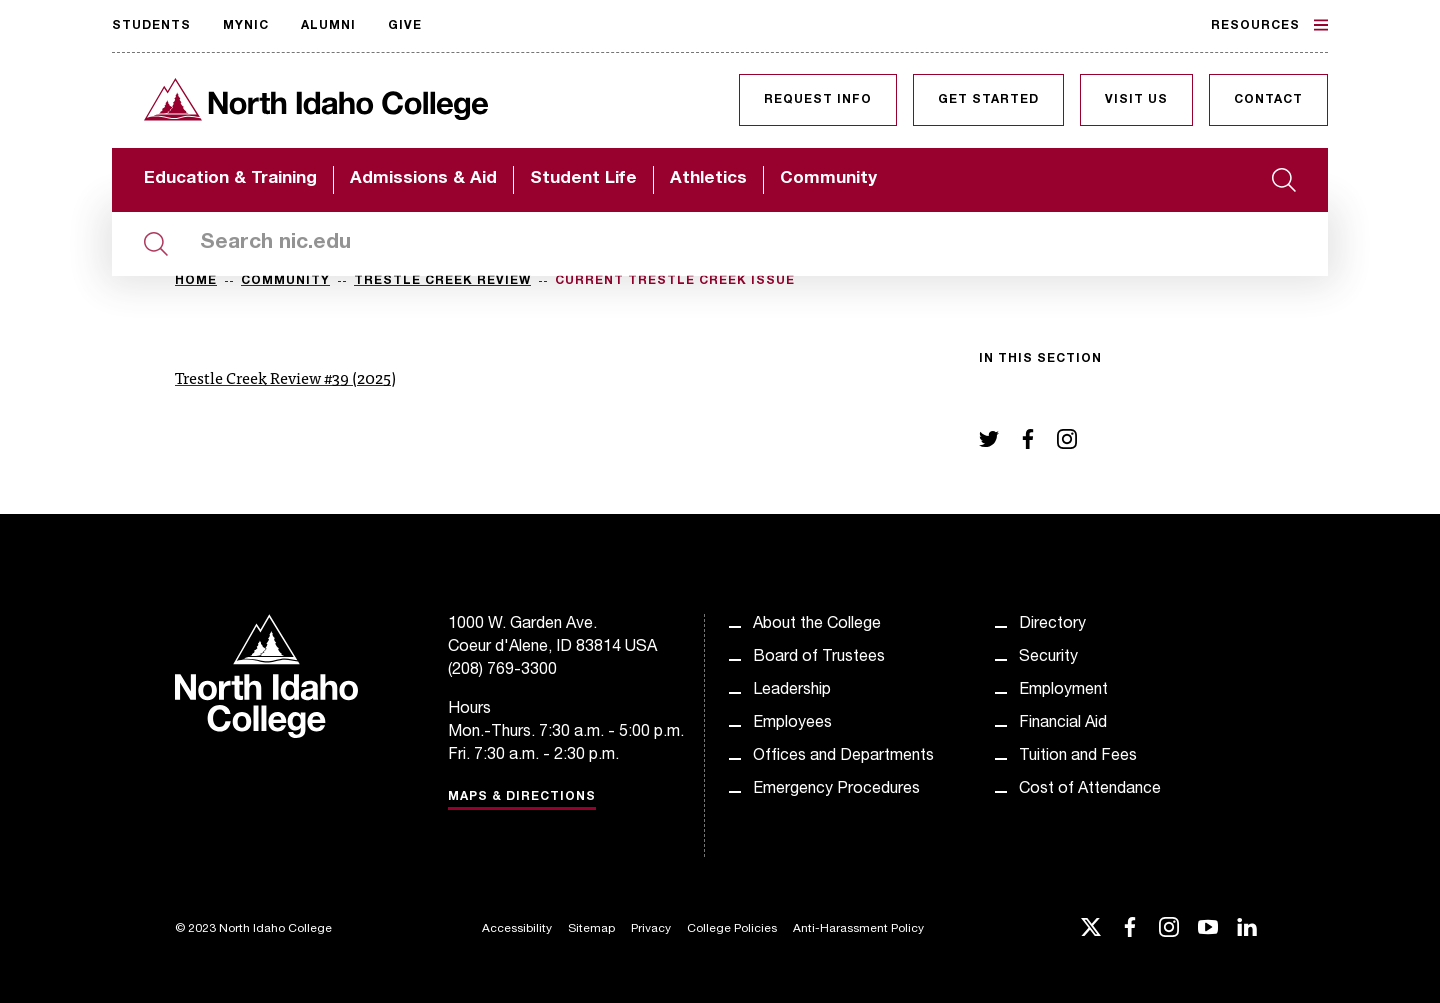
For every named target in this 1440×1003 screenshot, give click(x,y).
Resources (1269, 25)
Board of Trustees (819, 658)
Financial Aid (1063, 724)
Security (1048, 658)
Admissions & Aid (423, 179)
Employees (792, 724)
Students (151, 26)
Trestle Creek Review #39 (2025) (285, 377)
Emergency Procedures (836, 790)
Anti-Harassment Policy (858, 929)
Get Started (988, 100)
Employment (1063, 691)
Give (405, 26)
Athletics (708, 179)
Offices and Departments (843, 757)
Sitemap (591, 929)
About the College (817, 625)
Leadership (792, 691)
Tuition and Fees (1078, 757)
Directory (1052, 625)
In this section (1040, 359)
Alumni (328, 26)
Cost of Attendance (1090, 790)
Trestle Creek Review (442, 281)
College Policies (732, 929)
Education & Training (230, 179)
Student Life (583, 179)
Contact (1268, 100)
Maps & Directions (522, 797)
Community (828, 179)
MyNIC (246, 26)
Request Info (818, 100)
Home (196, 281)
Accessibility (517, 929)
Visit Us (1136, 100)
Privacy (651, 929)
